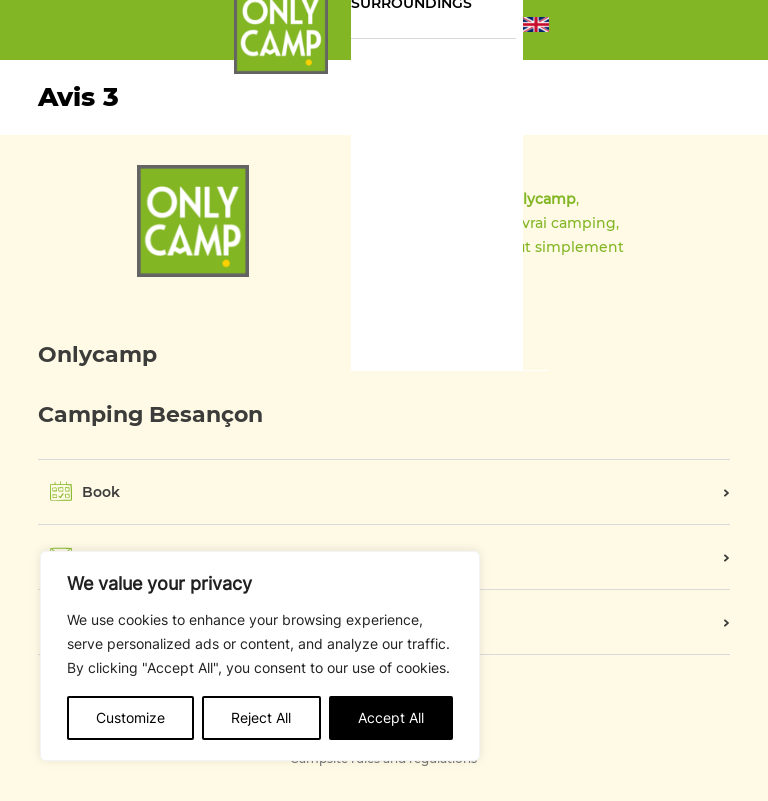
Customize (130, 717)
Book (101, 492)
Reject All (261, 717)
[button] (536, 30)
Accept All (391, 717)
